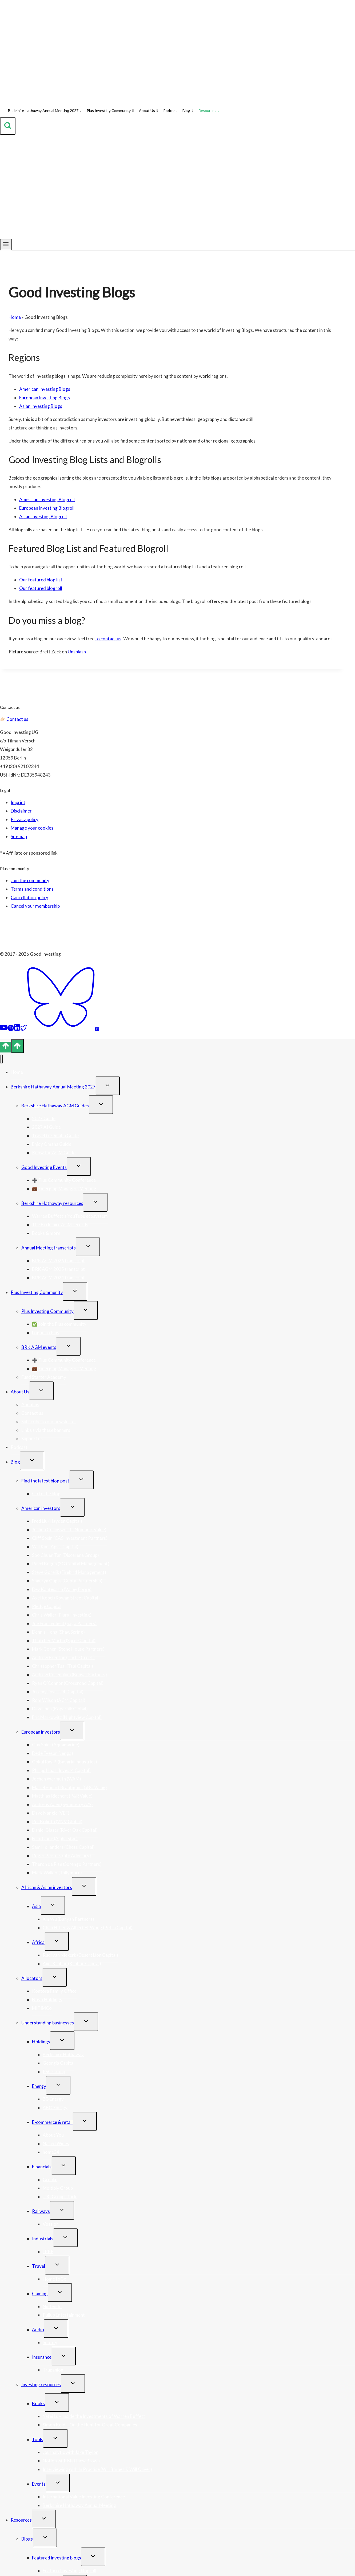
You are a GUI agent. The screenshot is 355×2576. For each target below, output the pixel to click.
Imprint (18, 802)
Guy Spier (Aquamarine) (55, 1744)
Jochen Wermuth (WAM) (56, 1779)
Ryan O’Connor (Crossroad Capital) (67, 1683)
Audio (38, 2329)
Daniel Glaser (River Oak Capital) (65, 1830)
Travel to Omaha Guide (55, 1135)
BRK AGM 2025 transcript (58, 1269)
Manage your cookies (32, 828)
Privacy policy (24, 819)
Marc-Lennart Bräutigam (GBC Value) (69, 1787)
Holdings (41, 2041)
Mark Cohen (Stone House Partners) (68, 1649)
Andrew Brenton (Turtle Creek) (63, 1657)
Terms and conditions (32, 889)
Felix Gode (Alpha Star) (55, 1838)
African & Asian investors (46, 1887)
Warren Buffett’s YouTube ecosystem (70, 1216)
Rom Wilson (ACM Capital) (58, 1700)
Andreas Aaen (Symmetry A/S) (62, 1804)
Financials (41, 2166)
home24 (51, 2152)
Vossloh (51, 2224)
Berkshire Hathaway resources (52, 1203)
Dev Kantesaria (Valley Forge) (61, 1589)
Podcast (170, 110)
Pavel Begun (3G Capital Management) (70, 1563)
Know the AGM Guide (53, 1152)
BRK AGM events (38, 1347)
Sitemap (19, 836)
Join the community (30, 880)
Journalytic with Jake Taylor (70, 2452)
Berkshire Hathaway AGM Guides (55, 1105)
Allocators (31, 1978)
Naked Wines (56, 2143)
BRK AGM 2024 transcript (58, 1277)
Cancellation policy (29, 897)
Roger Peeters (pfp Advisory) (61, 1855)
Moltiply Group (58, 2188)
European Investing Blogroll (46, 508)
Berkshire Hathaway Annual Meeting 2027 (44, 110)
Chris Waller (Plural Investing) (61, 1615)
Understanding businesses (47, 2023)
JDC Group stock (60, 2196)
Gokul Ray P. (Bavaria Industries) (64, 1762)
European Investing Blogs (44, 397)
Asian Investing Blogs (40, 406)
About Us (148, 110)
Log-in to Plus (45, 1332)
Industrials (42, 2238)
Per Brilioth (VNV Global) (57, 1821)
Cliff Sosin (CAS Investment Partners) (69, 1538)
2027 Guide (43, 1118)
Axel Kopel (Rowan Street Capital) (66, 1598)
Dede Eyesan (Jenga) (52, 1753)
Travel (38, 2266)
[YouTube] (3, 1029)
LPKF (48, 2251)
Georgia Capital (58, 2063)
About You (53, 2135)
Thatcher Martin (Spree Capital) (63, 1640)
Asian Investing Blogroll (43, 516)
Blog (187, 110)
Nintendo (52, 2306)
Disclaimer (21, 811)
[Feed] (101, 1029)
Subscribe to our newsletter (48, 1421)
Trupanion (53, 2370)
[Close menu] (1, 1059)
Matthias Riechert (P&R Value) (62, 1796)
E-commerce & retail (52, 2122)
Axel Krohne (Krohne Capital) (72, 1963)
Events (39, 2484)
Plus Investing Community (110, 110)
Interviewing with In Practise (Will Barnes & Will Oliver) (97, 2469)
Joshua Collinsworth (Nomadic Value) (69, 1529)
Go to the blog (46, 1493)
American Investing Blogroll (47, 499)
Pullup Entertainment (64, 2315)
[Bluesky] (61, 1029)
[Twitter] (23, 1029)
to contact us (108, 638)
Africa (38, 1942)
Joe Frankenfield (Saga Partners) (64, 1623)
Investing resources (41, 2384)
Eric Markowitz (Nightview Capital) (67, 1717)
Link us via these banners (45, 1430)
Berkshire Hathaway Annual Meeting (79, 2505)
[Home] (2, 110)
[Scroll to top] (5, 1047)
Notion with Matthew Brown (71, 2461)
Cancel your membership (35, 906)
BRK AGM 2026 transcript (58, 1260)
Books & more (46, 1233)
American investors (40, 1508)
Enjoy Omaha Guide (51, 1144)
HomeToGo (54, 2279)
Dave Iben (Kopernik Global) (60, 1708)
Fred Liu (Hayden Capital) (57, 1521)
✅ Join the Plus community (59, 1324)
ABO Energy (55, 2107)
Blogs (27, 2539)
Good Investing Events (44, 1167)
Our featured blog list (40, 579)
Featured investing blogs (56, 2558)
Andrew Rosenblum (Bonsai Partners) (69, 1674)
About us (30, 1404)
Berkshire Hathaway (63, 2054)
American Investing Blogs (44, 389)
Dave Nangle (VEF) (50, 1813)
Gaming (40, 2293)
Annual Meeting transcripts (48, 1248)
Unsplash (77, 651)
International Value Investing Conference (84, 2496)
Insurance (41, 2357)
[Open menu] (6, 244)
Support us (32, 1438)
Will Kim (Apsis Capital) (55, 1546)
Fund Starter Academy (43, 1377)
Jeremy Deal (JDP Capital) (57, 1691)
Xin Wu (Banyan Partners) (68, 1919)
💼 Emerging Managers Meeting (64, 1188)
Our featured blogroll (40, 588)
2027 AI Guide (46, 1127)
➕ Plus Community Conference (64, 1180)
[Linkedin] (17, 1029)
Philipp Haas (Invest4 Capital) (61, 1770)
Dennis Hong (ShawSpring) (58, 1632)
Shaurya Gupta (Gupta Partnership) (67, 1581)
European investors (40, 1732)
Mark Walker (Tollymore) (57, 1872)
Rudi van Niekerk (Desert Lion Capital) (80, 1955)
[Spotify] (10, 1029)
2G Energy (53, 2099)
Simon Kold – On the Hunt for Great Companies (90, 2425)
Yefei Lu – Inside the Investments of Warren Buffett (94, 2416)
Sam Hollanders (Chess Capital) (63, 1847)
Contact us (17, 719)
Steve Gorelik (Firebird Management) (69, 1572)
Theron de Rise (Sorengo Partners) (67, 1864)
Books (38, 2403)
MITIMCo (42, 2008)
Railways (41, 2211)
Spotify (50, 2342)
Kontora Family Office (54, 1991)
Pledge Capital (46, 1606)
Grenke (50, 2179)
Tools (37, 2439)
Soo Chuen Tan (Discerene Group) (65, 1555)
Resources (208, 110)
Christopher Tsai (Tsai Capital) (62, 1666)
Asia (36, 1906)
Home (15, 317)
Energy (39, 2086)
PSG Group (54, 2071)
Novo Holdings (47, 1999)
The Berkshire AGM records (60, 1224)
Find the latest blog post (45, 1481)
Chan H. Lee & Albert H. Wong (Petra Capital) (88, 1927)
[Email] (97, 1029)
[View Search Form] (7, 126)
